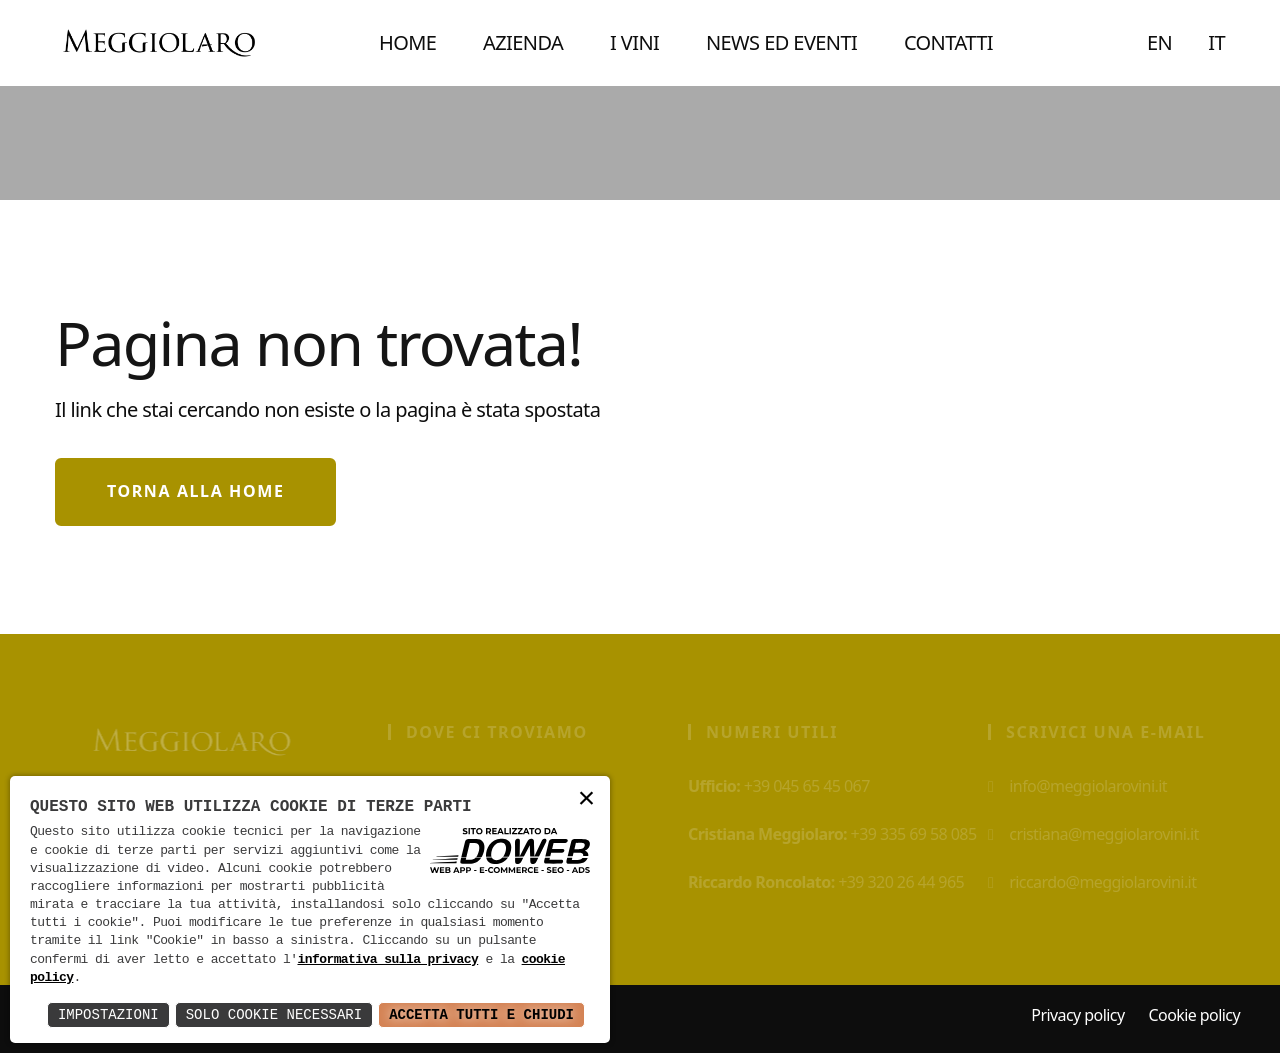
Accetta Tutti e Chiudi (481, 1014)
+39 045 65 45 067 (785, 786)
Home (407, 42)
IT (1216, 42)
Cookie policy (1194, 1015)
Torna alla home (195, 491)
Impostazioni (108, 1014)
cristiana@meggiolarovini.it (1099, 834)
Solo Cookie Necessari (274, 1014)
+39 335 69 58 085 (838, 834)
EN (1159, 42)
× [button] (586, 799)
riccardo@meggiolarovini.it (1098, 882)
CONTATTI (948, 42)
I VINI (634, 42)
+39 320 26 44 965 (832, 882)
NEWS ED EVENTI (781, 42)
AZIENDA (523, 42)
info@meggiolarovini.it (1083, 786)
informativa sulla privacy (387, 960)
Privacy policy (1077, 1015)
